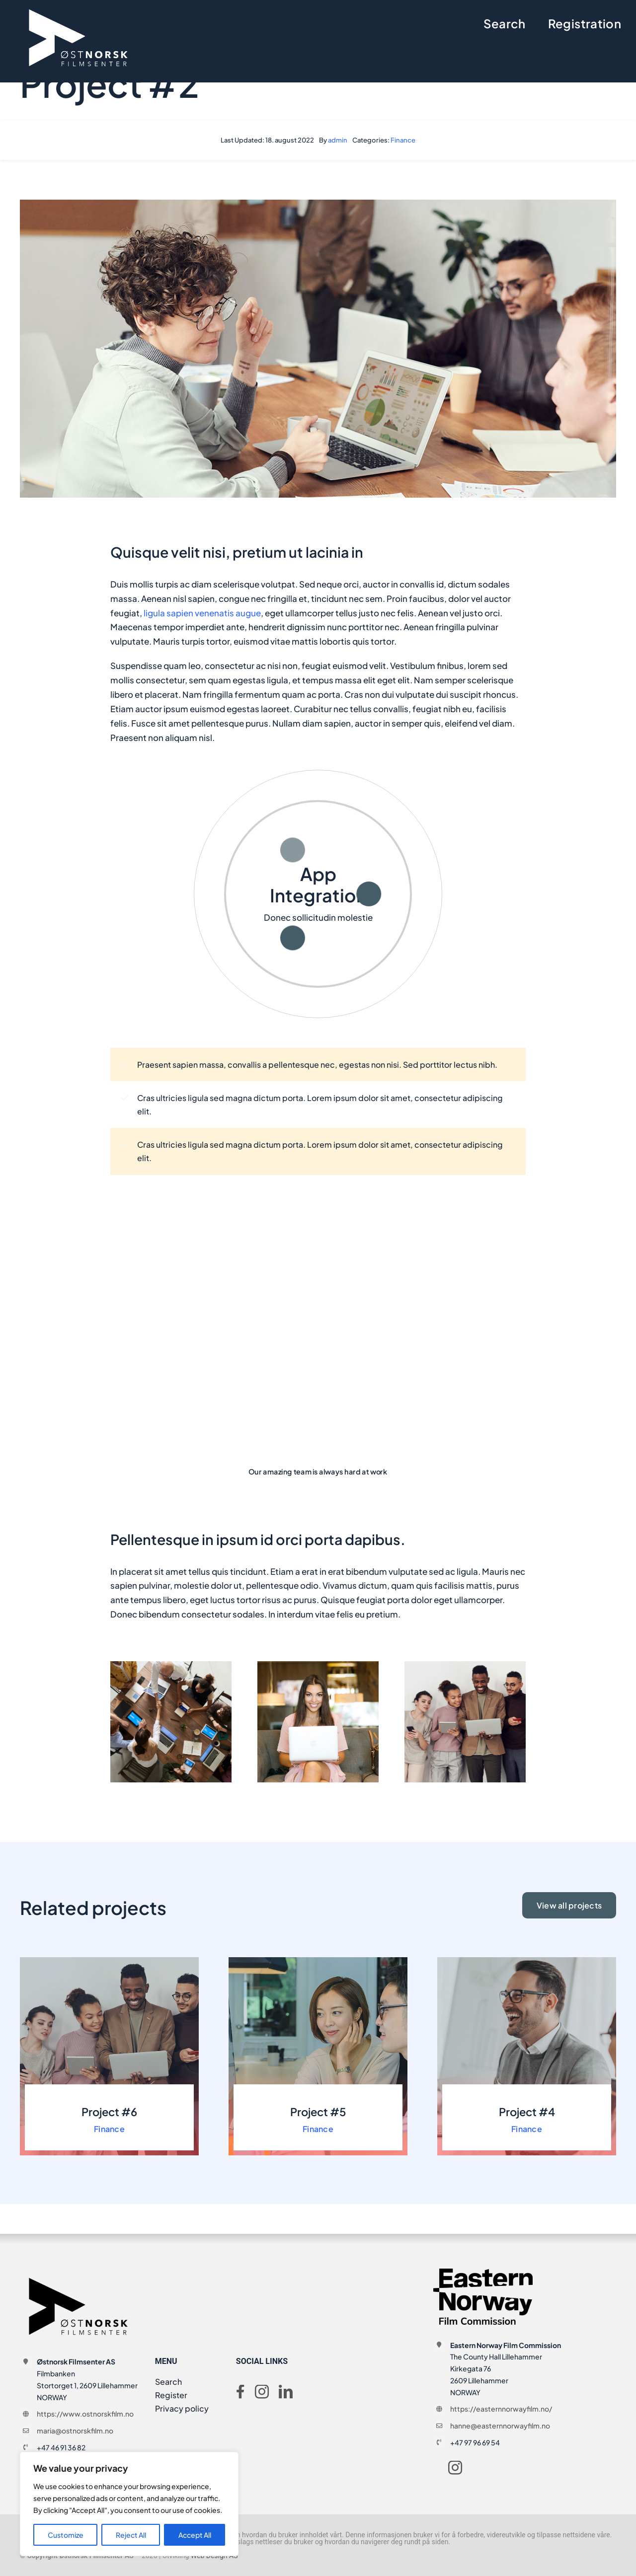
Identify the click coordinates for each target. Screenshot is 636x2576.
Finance (403, 140)
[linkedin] (286, 2392)
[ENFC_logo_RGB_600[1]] (483, 2272)
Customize (65, 2534)
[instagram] (262, 2392)
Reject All (131, 2534)
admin (337, 140)
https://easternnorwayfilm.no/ (501, 2408)
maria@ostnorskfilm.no (75, 2430)
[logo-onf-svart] (79, 2272)
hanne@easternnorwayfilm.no (500, 2425)
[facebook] (240, 2392)
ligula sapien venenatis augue (201, 613)
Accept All (194, 2534)
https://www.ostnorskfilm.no (85, 2413)
